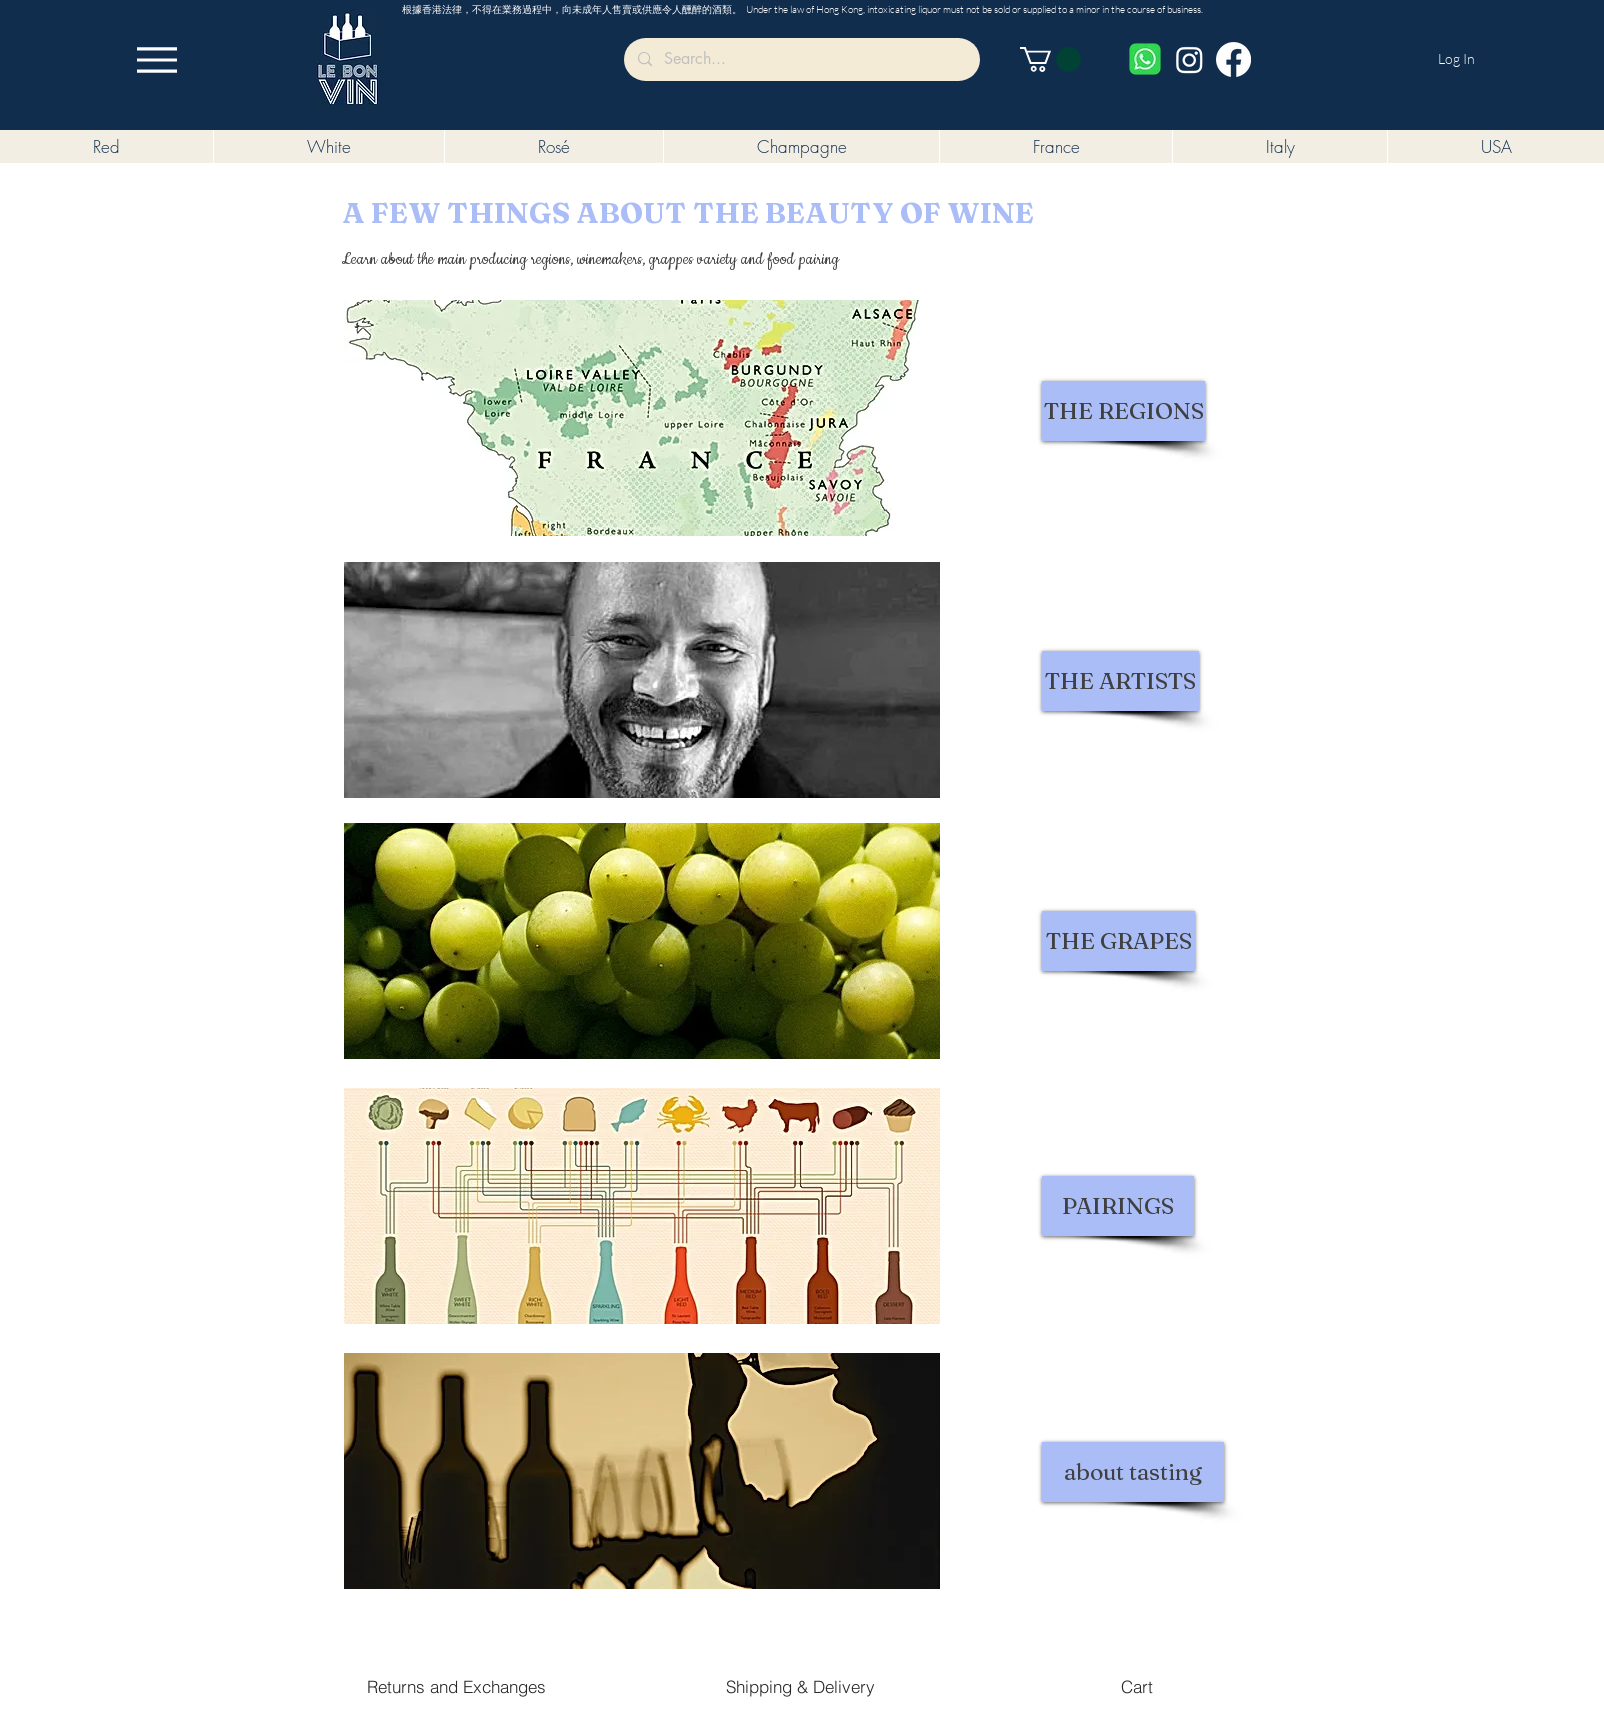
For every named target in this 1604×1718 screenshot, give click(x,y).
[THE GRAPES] (1118, 941)
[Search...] (801, 59)
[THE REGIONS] (1123, 411)
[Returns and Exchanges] (456, 1686)
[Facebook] (1233, 59)
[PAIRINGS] (1118, 1206)
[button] (1050, 59)
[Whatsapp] (1145, 59)
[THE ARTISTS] (1120, 681)
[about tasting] (1133, 1472)
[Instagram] (1189, 59)
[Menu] (156, 59)
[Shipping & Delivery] (800, 1686)
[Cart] (1136, 1686)
